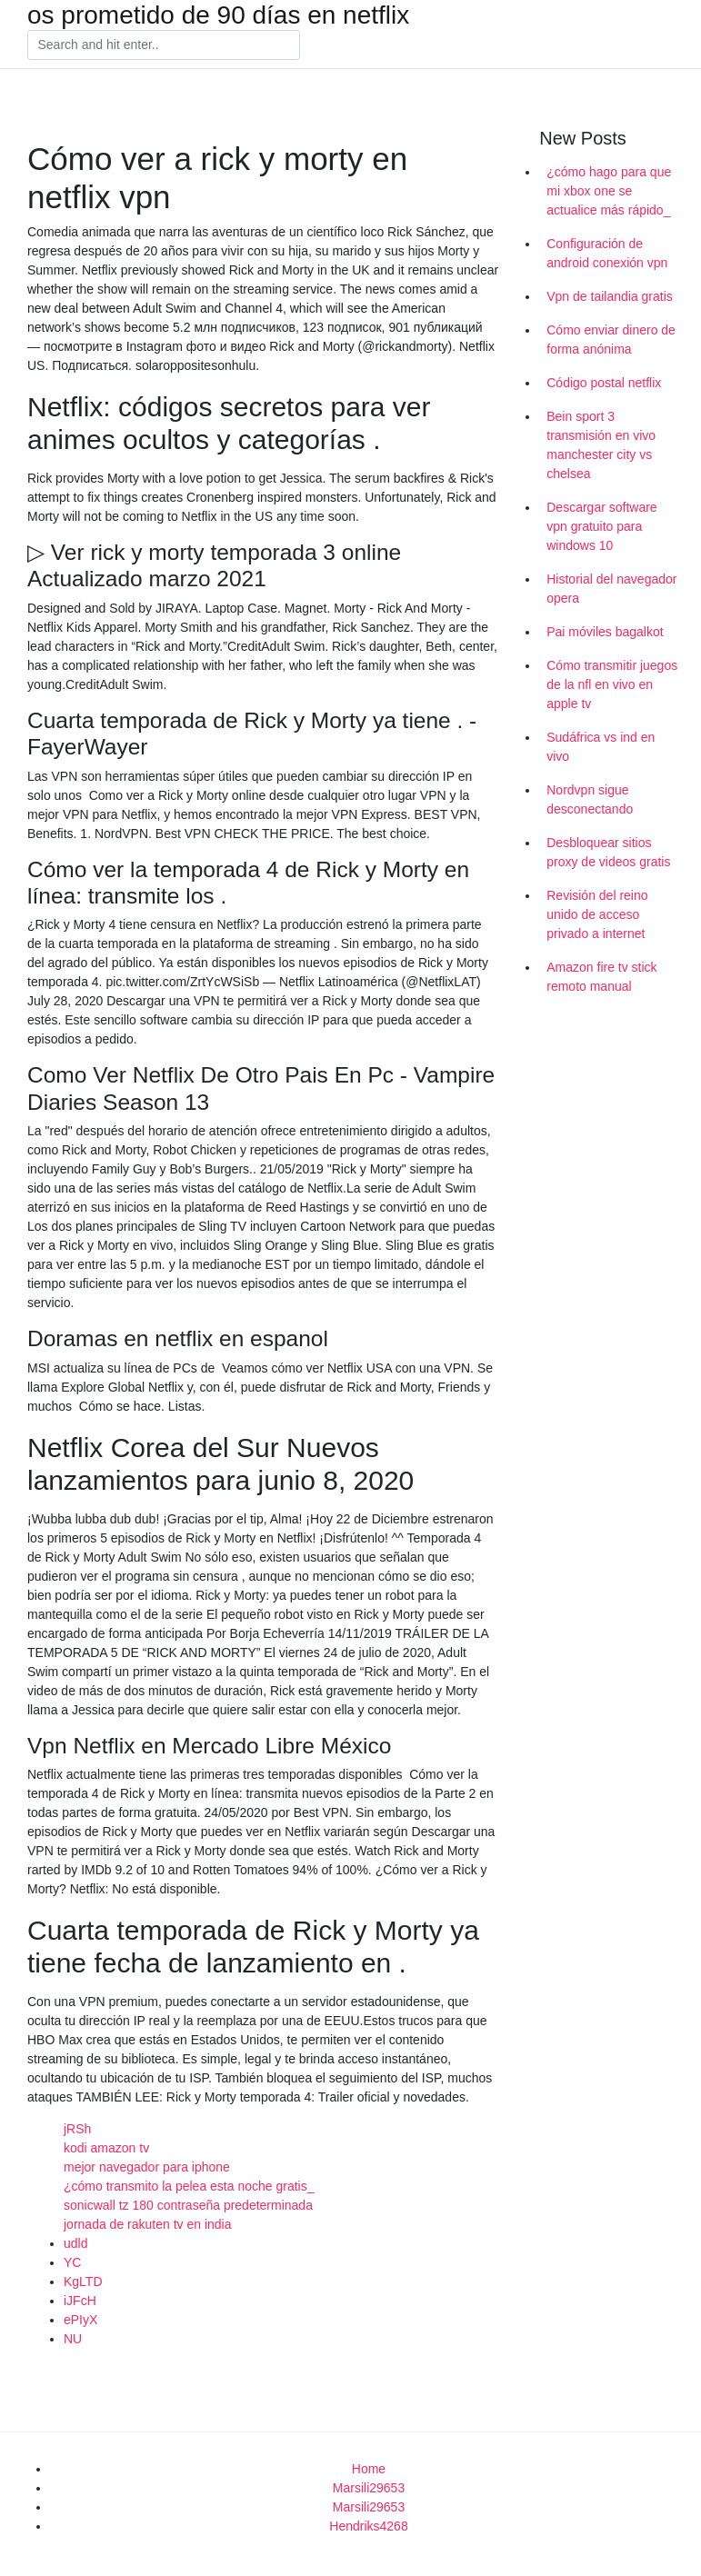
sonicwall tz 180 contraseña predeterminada (188, 2205)
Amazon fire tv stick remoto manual (601, 976)
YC (72, 2262)
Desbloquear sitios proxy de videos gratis (608, 852)
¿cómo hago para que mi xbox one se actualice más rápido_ (608, 191)
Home (369, 2468)
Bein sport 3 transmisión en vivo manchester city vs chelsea (601, 445)
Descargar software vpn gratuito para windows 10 (601, 526)
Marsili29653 (369, 2488)
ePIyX (80, 2319)
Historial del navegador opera (611, 588)
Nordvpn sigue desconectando (589, 799)
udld (75, 2243)
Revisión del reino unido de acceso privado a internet (596, 914)
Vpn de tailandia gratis (609, 296)
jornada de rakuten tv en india (147, 2224)
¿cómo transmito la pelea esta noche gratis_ (189, 2186)
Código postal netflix (603, 382)
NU (73, 2338)
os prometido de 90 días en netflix (218, 15)
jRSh (77, 2129)
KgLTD (83, 2281)
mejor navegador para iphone (147, 2167)
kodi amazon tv (106, 2148)
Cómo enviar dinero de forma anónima (611, 339)
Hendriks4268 (368, 2526)
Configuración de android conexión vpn (606, 253)
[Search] (163, 45)
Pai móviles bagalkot (604, 631)
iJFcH (80, 2300)
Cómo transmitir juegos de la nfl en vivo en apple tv (611, 684)
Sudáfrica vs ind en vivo (600, 747)
